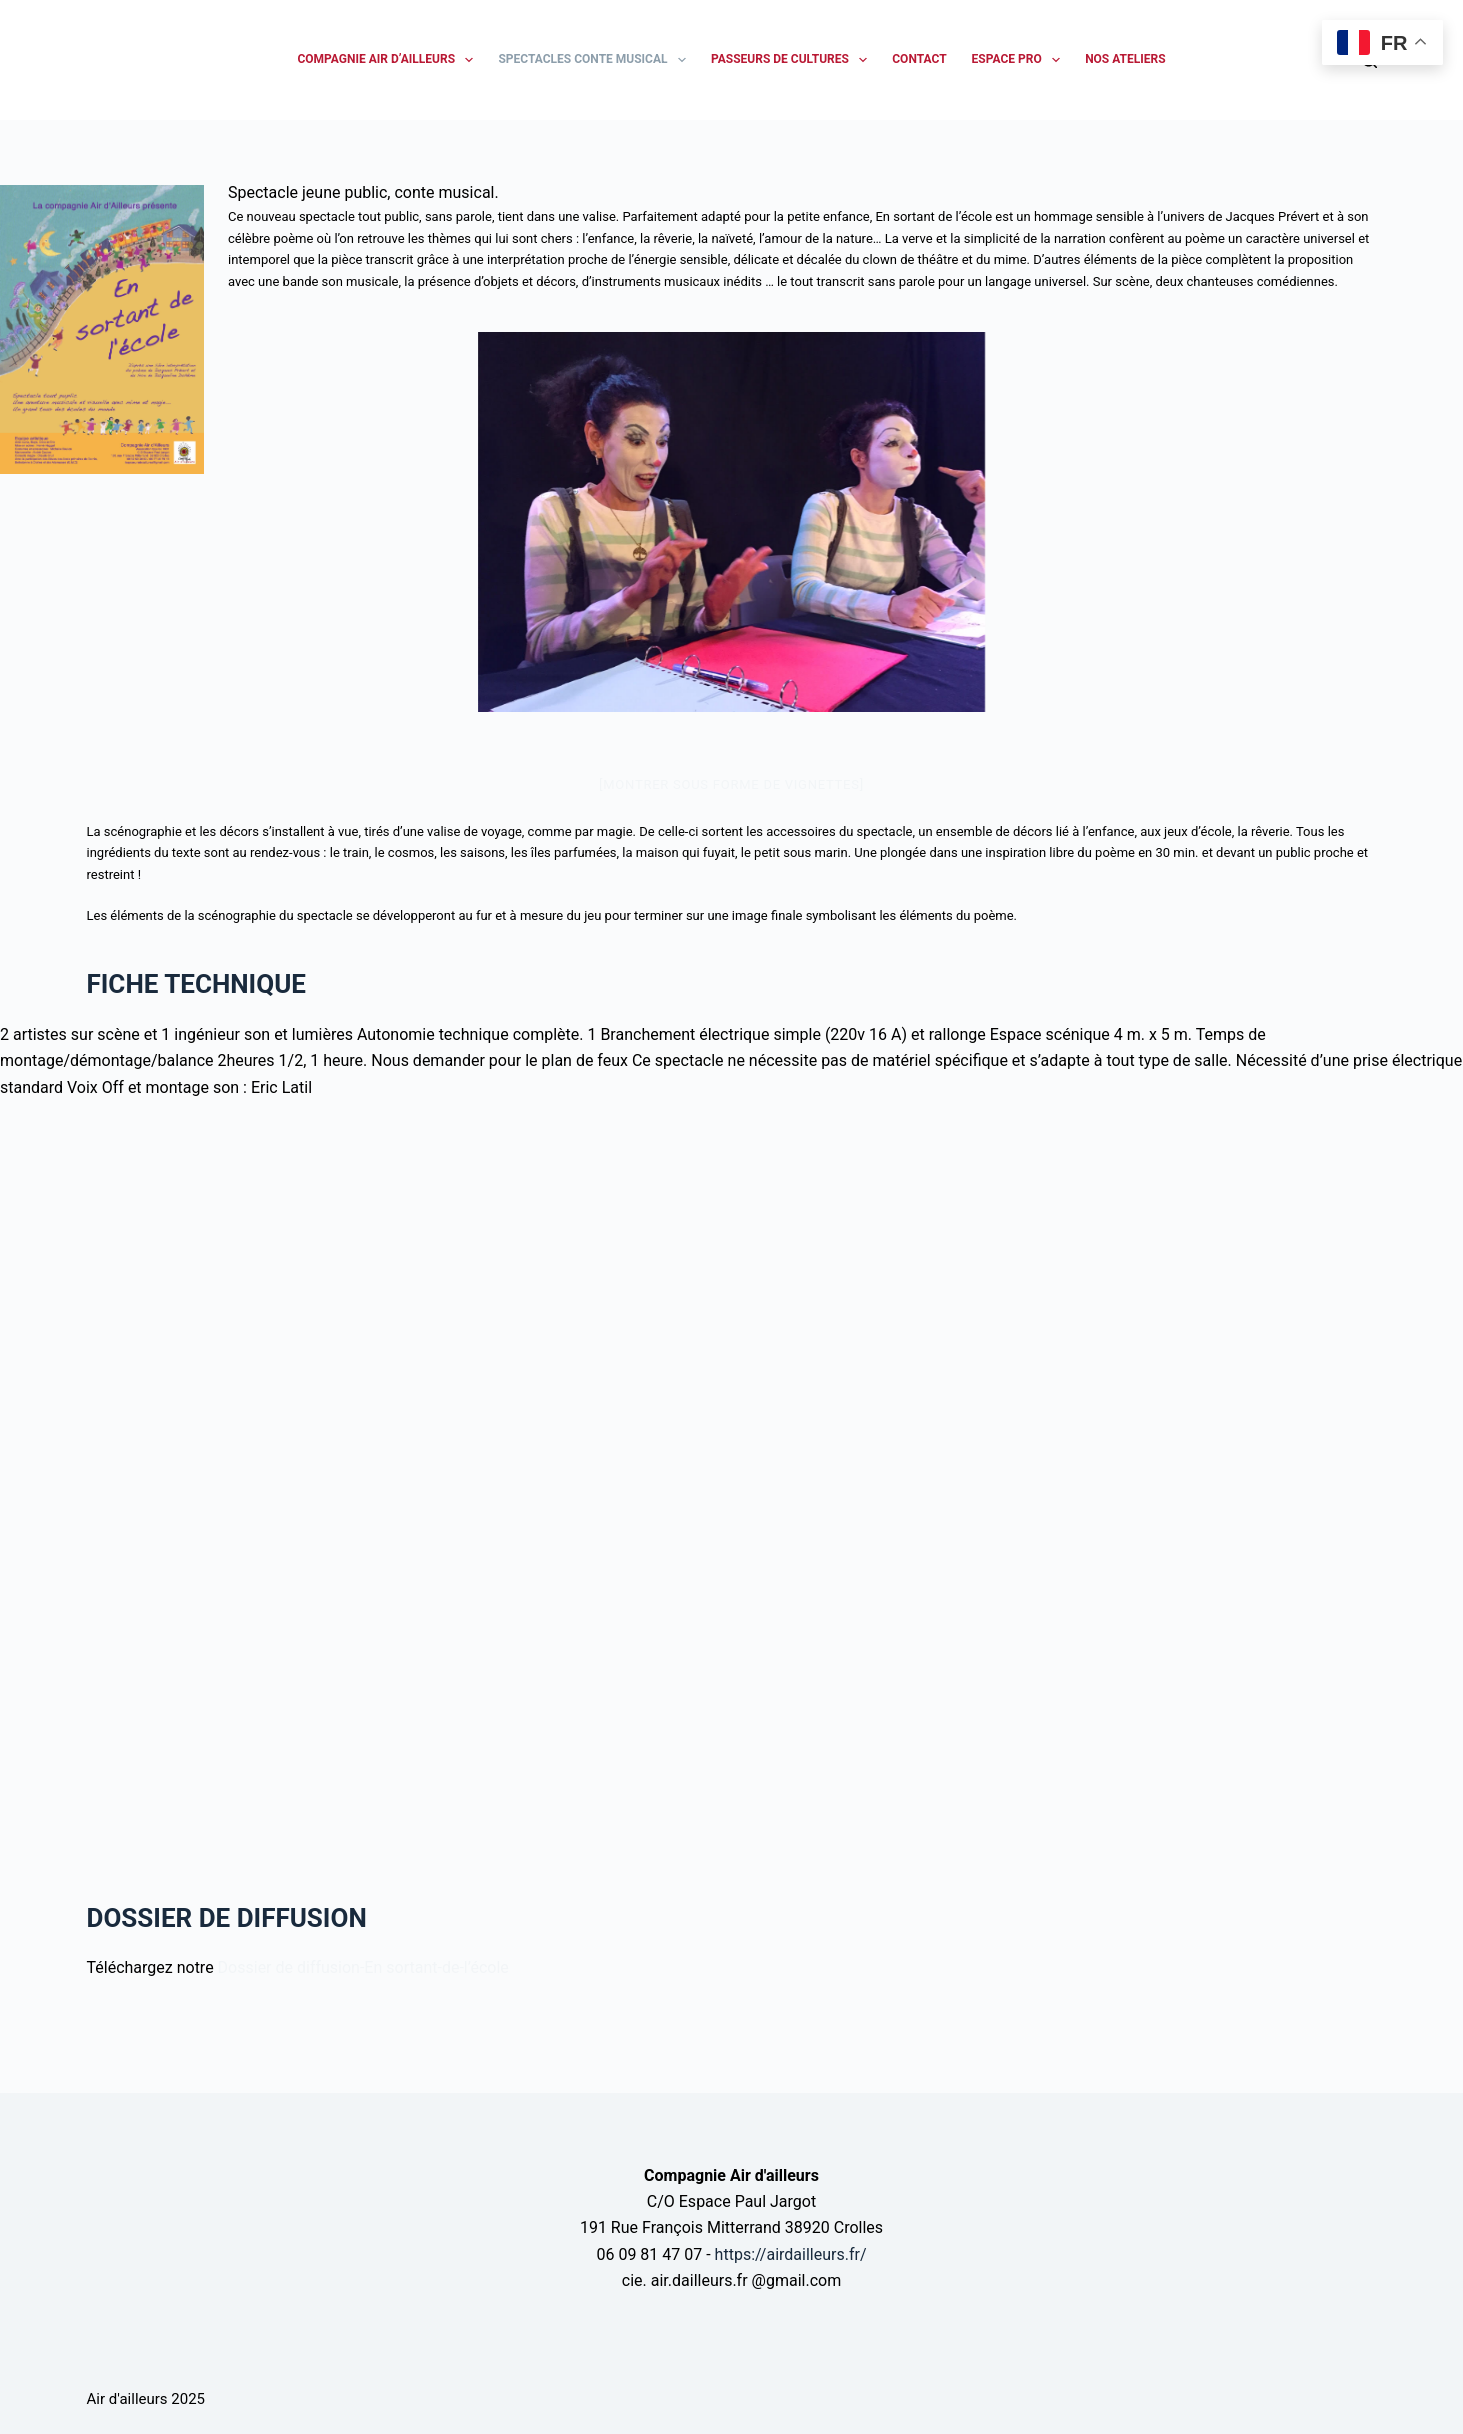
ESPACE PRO (1020, 60)
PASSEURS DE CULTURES (793, 60)
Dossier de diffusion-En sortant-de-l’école (363, 1967)
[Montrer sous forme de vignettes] (731, 784)
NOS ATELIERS (1125, 59)
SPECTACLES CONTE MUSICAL (596, 60)
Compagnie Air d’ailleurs (389, 60)
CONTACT (919, 59)
